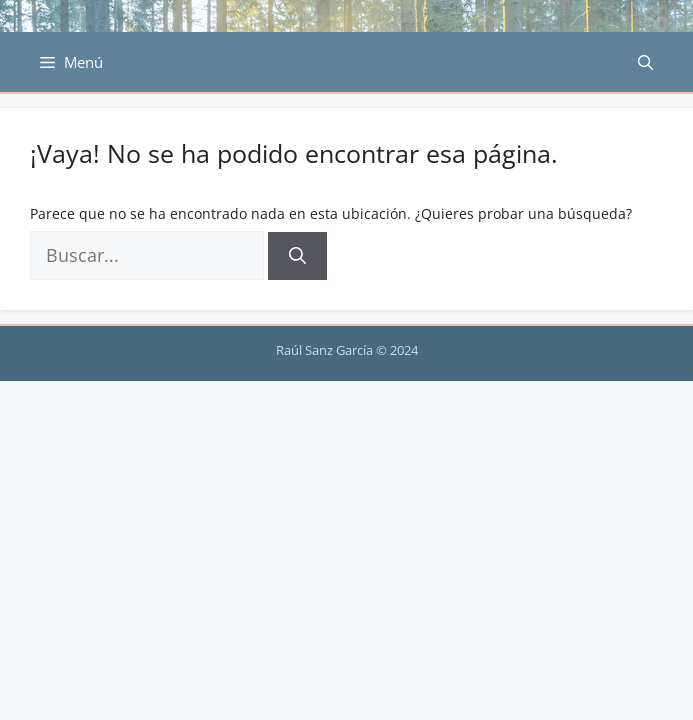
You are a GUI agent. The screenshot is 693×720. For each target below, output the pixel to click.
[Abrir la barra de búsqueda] (645, 62)
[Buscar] (297, 256)
